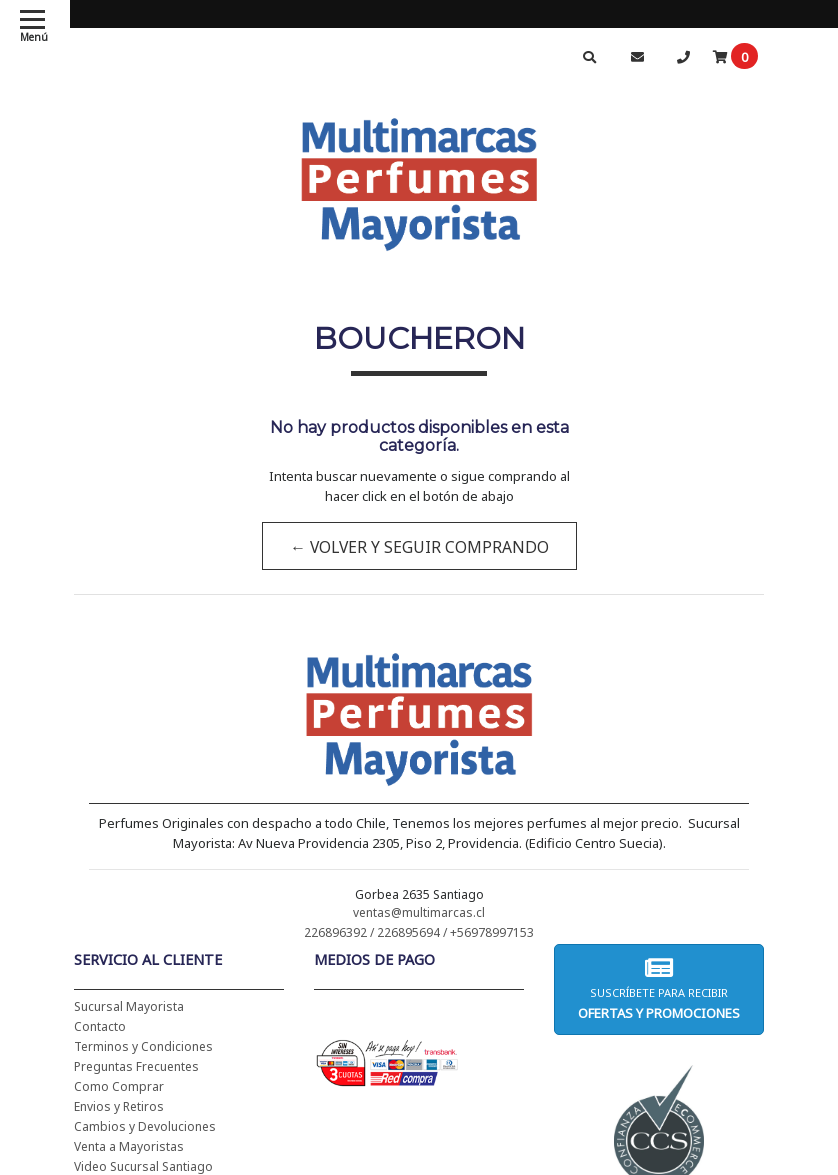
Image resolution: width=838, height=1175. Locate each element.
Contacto (100, 1026)
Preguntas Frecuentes (136, 1066)
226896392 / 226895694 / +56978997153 (419, 932)
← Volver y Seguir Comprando (419, 547)
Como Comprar (119, 1086)
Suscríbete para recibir (659, 988)
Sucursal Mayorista (129, 1006)
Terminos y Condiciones (143, 1046)
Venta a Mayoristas (129, 1146)
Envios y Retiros (119, 1106)
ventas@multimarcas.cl (419, 912)
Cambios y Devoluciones (145, 1126)
